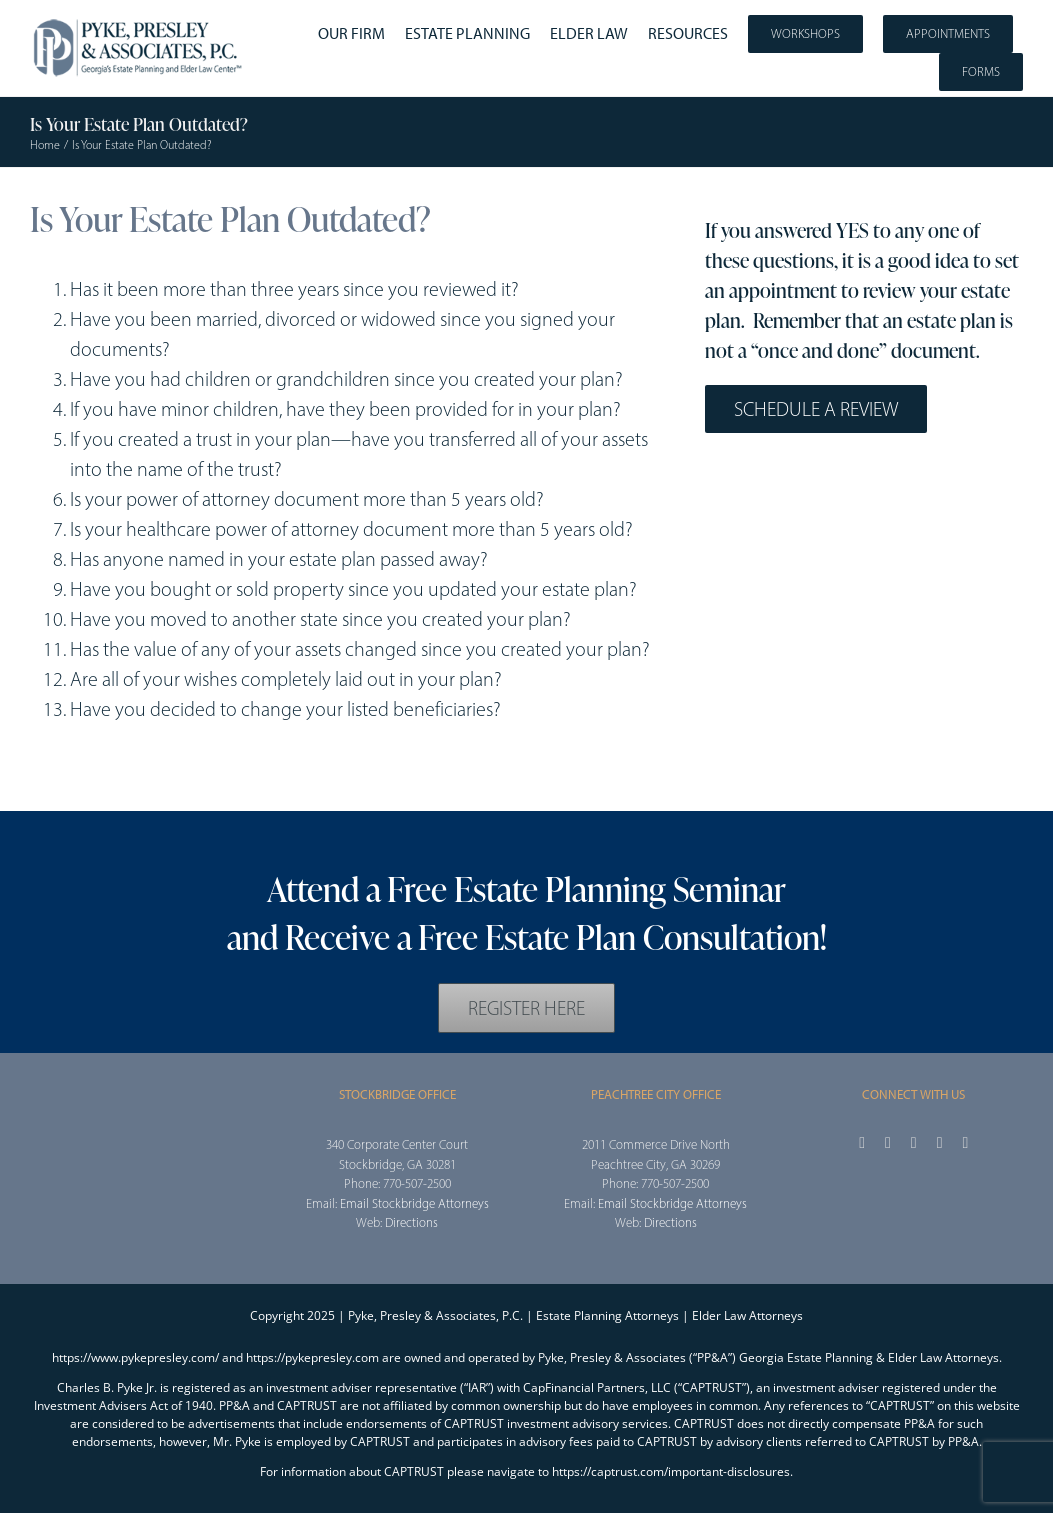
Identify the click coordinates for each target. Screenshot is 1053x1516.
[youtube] (940, 1143)
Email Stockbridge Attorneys (414, 1203)
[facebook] (862, 1143)
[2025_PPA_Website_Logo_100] (139, 20)
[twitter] (888, 1143)
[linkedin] (966, 1143)
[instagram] (914, 1143)
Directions (411, 1222)
